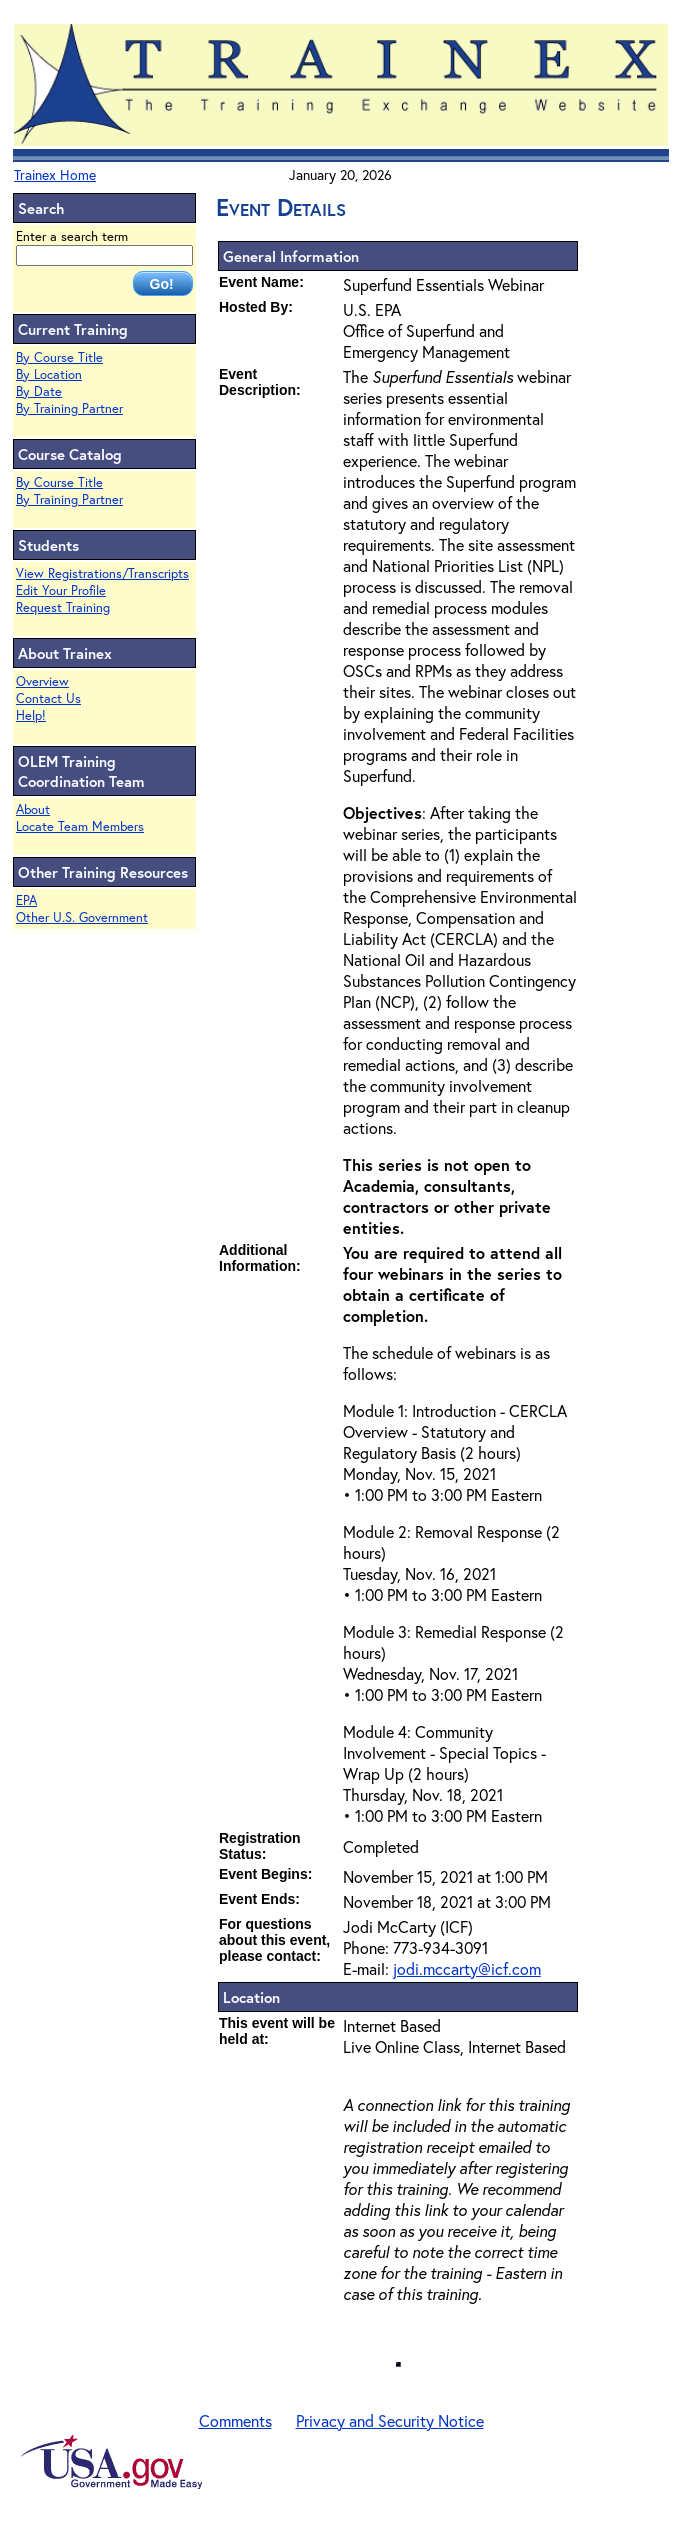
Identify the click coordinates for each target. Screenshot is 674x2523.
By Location (49, 374)
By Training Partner (69, 408)
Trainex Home (55, 174)
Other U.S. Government (82, 917)
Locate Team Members (80, 826)
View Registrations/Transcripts (102, 573)
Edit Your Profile (61, 590)
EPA (26, 900)
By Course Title (59, 357)
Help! (31, 715)
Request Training (63, 607)
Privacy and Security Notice (390, 2420)
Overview (42, 681)
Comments (235, 2420)
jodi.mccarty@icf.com (467, 1968)
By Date (39, 391)
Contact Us (48, 698)
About (33, 809)
